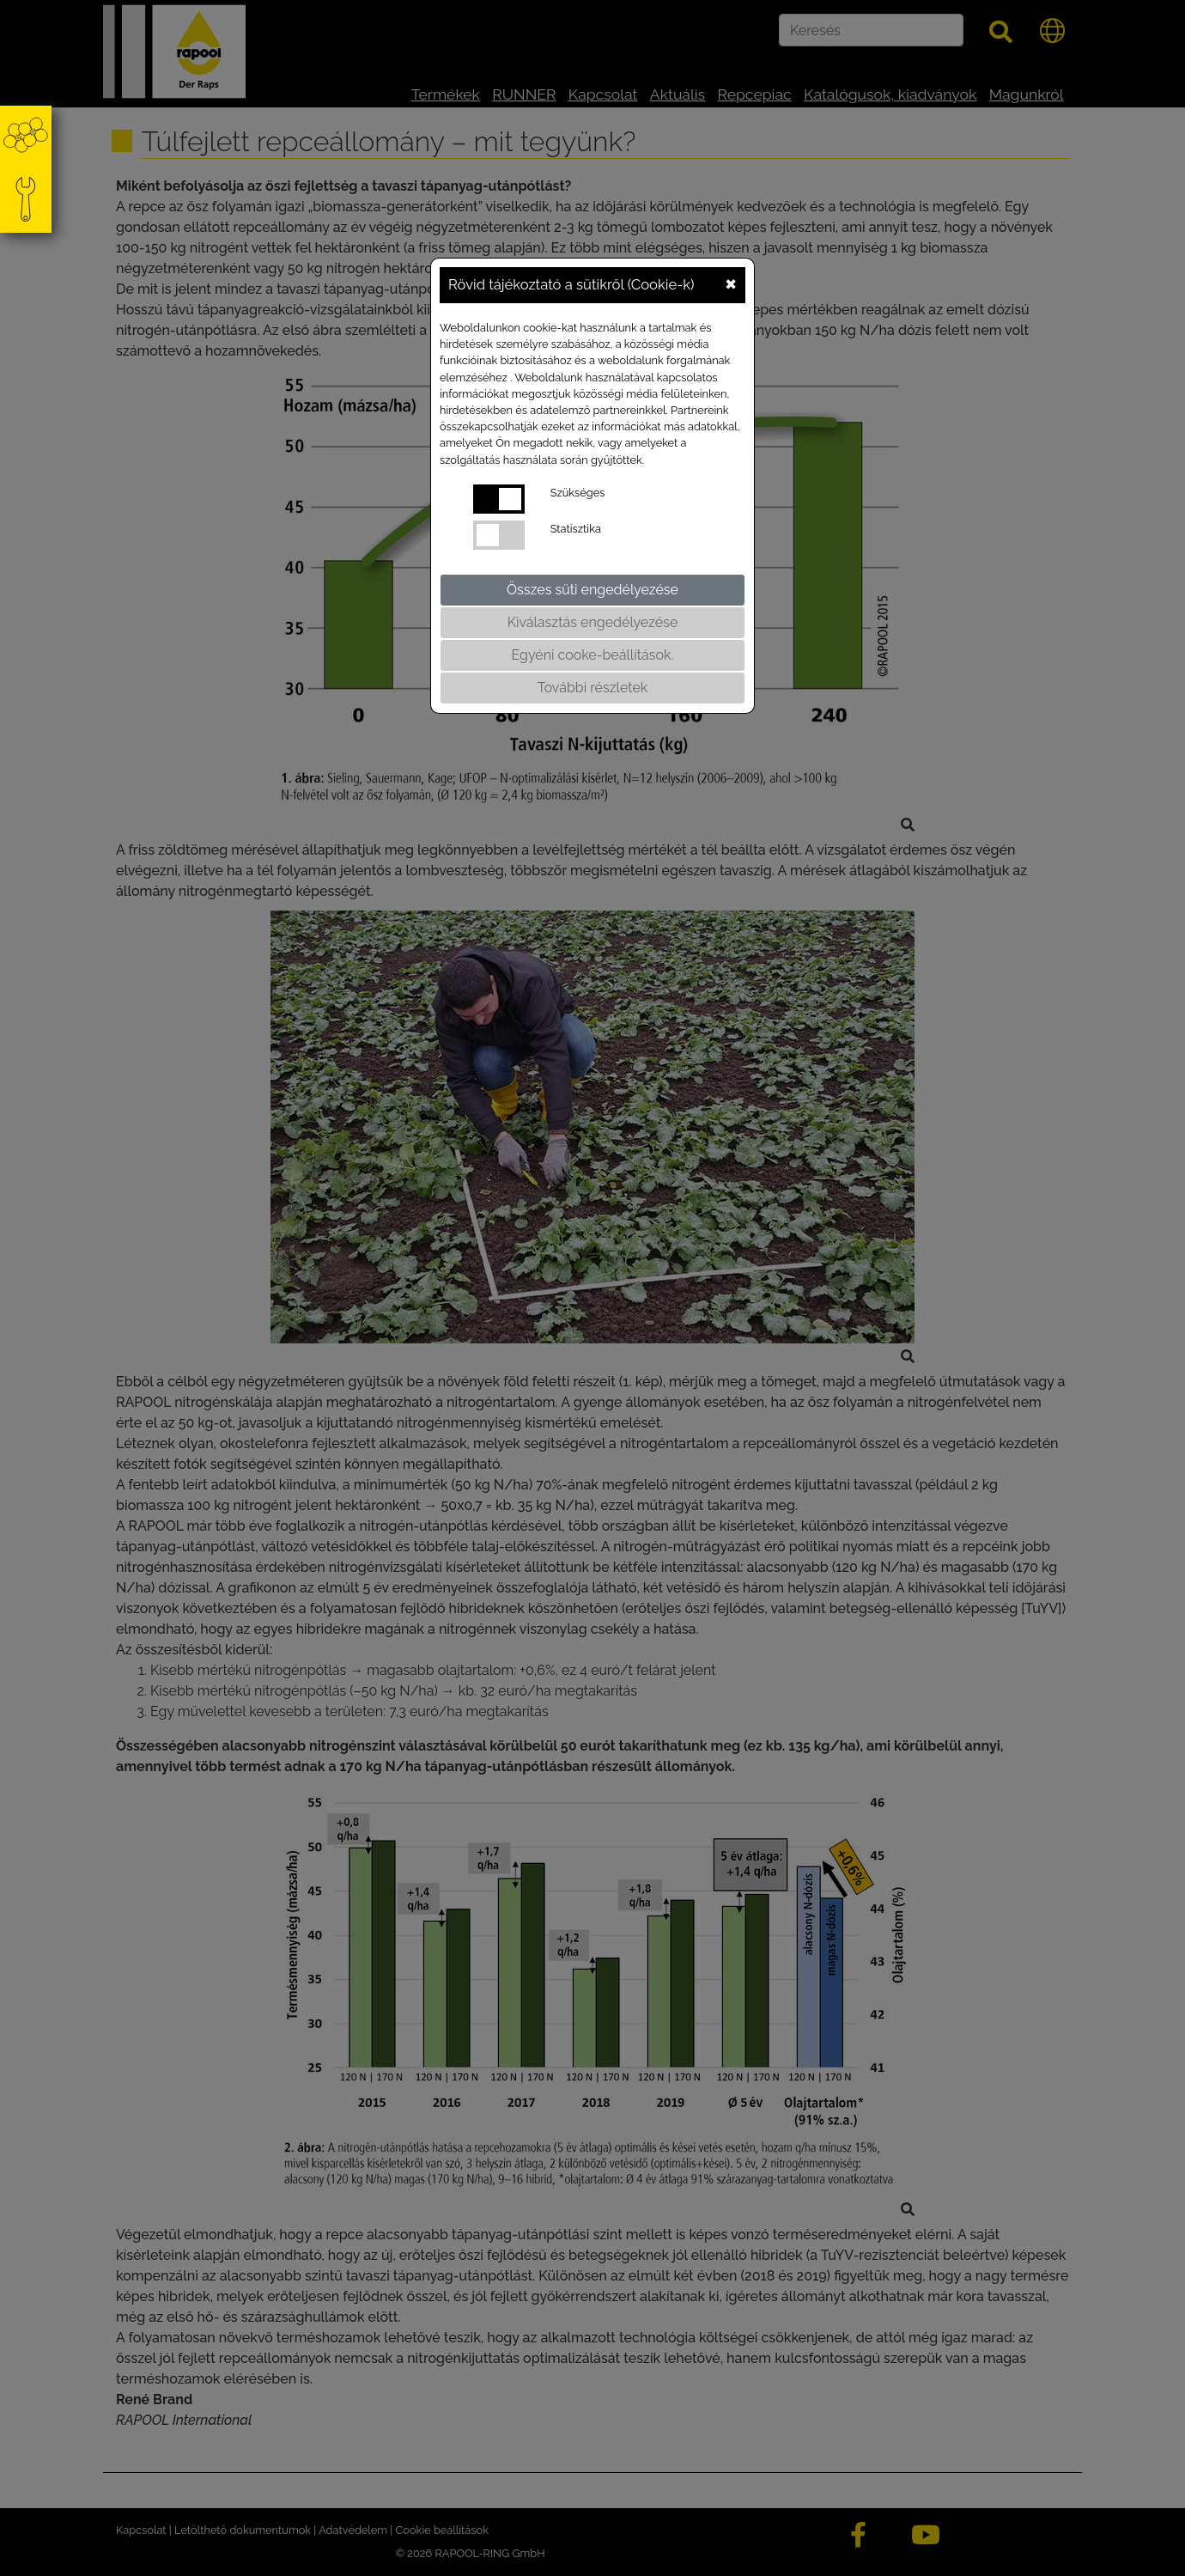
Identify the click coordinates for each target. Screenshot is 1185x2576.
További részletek (593, 687)
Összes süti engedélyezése (592, 590)
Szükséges (577, 492)
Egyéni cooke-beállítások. (593, 655)
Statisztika (575, 528)
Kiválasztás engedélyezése (592, 622)
